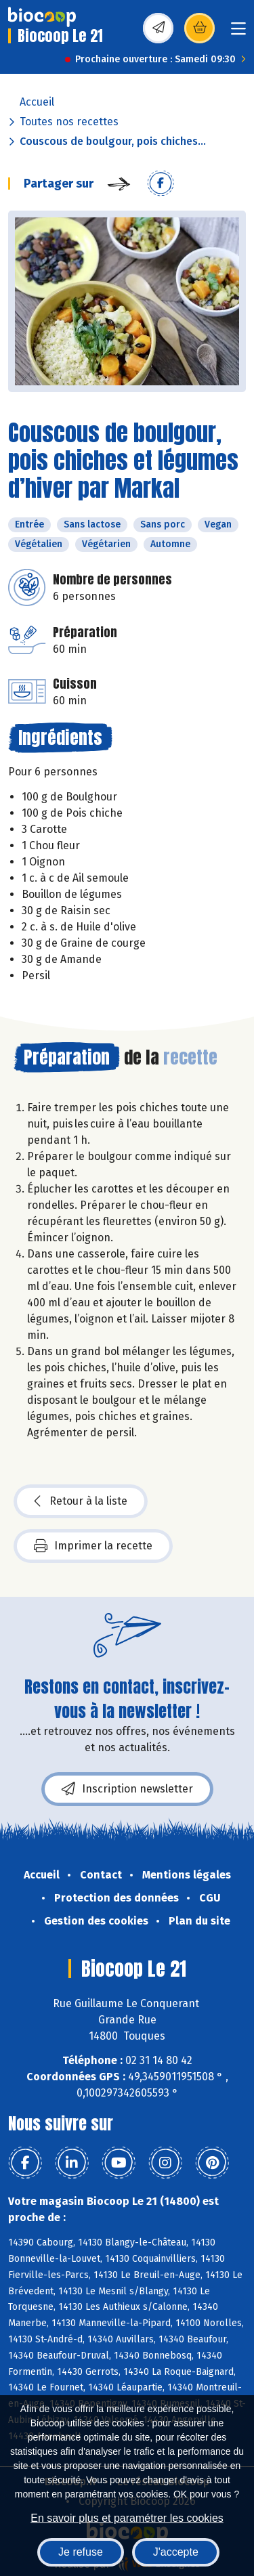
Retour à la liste (80, 1501)
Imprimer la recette (93, 1546)
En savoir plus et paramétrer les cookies (127, 2518)
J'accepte (175, 2552)
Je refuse (80, 2552)
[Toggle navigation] (238, 32)
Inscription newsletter (127, 1789)
